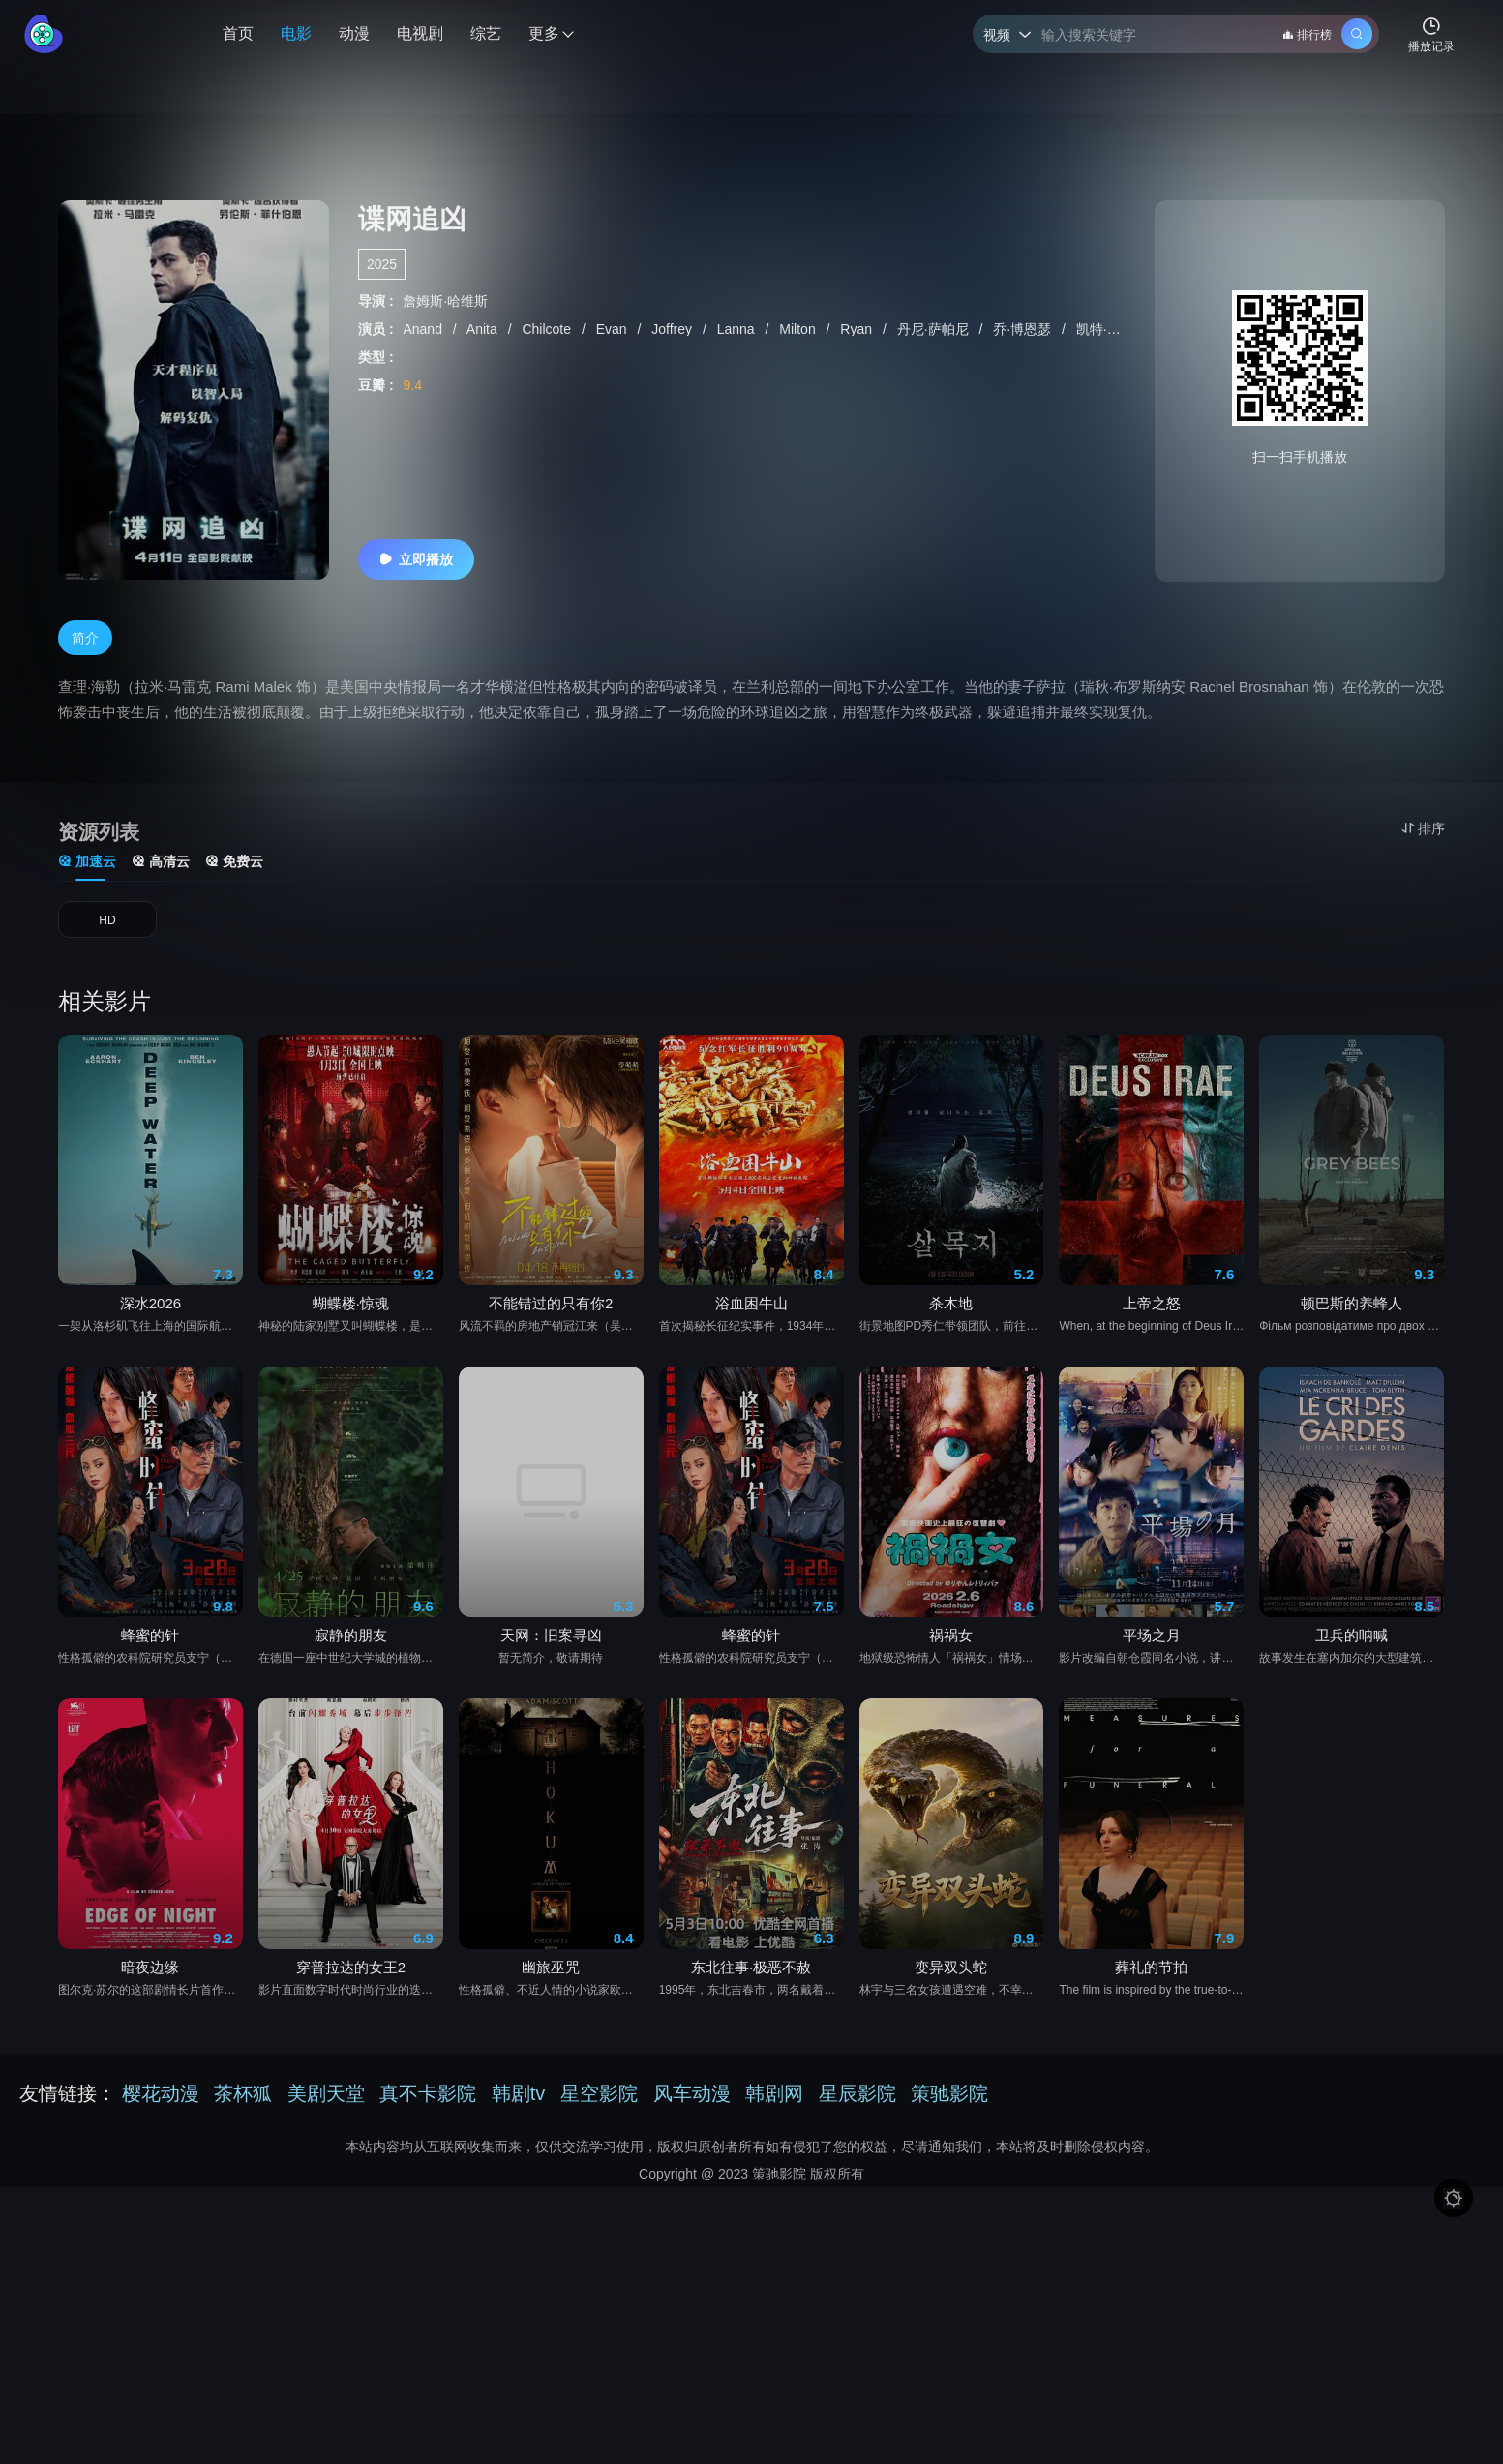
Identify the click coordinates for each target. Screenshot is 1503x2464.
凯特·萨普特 (1114, 329)
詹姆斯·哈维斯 (445, 301)
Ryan (858, 329)
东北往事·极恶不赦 (751, 2048)
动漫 (354, 33)
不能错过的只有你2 (551, 1383)
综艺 (485, 33)
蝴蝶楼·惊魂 (351, 1383)
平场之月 (1152, 1715)
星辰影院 (857, 2105)
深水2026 (150, 1383)
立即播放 (416, 559)
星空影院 (599, 2105)
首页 (238, 33)
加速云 (87, 869)
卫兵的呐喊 (1351, 1715)
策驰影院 (949, 2105)
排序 (1423, 828)
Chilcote (548, 329)
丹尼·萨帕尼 (935, 329)
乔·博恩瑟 (1024, 329)
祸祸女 (951, 1715)
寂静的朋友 (351, 1715)
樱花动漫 (160, 2105)
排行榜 (1307, 35)
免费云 (234, 869)
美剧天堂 (326, 2105)
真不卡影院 (427, 2105)
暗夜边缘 (150, 2048)
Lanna (738, 329)
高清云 (161, 869)
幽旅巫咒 (551, 2048)
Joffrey (673, 329)
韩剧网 (774, 2105)
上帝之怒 (1152, 1383)
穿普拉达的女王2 (351, 2048)
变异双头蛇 (951, 2048)
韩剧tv (519, 2105)
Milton (799, 329)
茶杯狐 (243, 2105)
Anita (483, 329)
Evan (613, 329)
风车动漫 (692, 2105)
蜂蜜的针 (150, 1715)
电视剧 (420, 33)
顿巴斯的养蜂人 (1351, 1383)
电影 (296, 33)
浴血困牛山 (751, 1383)
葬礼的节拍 (1151, 2048)
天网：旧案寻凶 (551, 1715)
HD (107, 934)
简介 (85, 644)
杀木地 (951, 1383)
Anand (424, 329)
